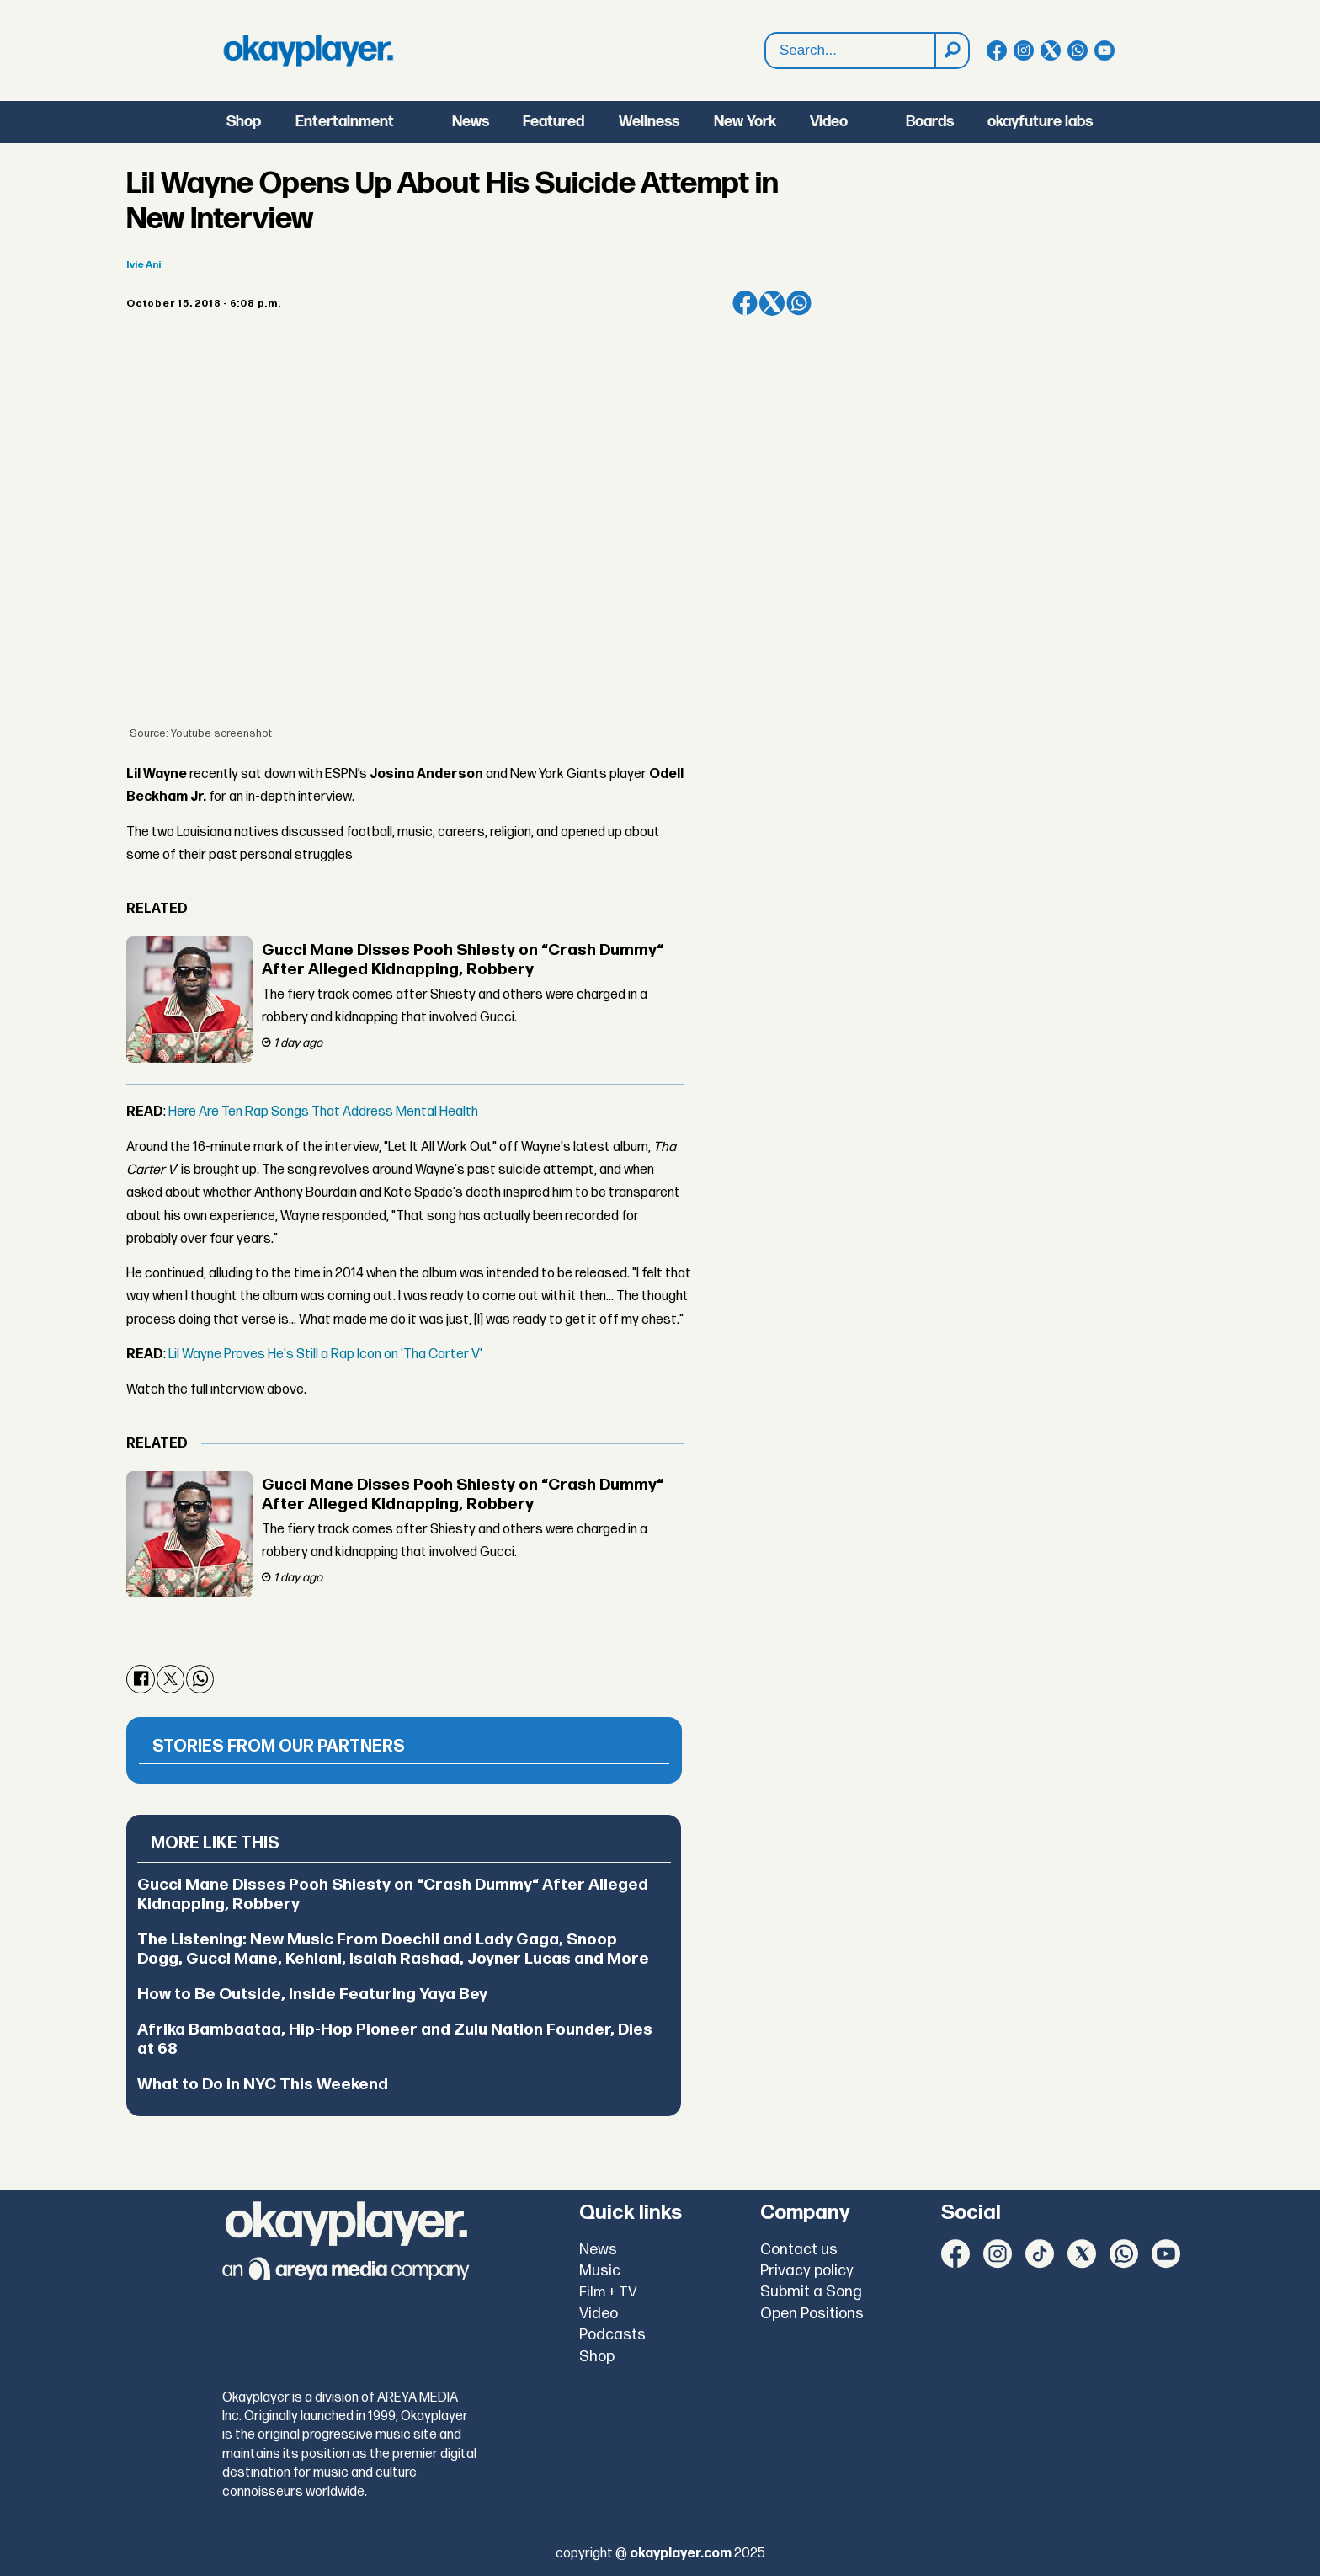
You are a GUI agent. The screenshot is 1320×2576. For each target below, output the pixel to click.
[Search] (951, 50)
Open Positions (812, 2314)
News (470, 122)
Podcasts (612, 2335)
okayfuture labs (1040, 122)
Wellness (649, 122)
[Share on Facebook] (745, 303)
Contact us (799, 2250)
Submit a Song (811, 2292)
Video (829, 122)
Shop (243, 122)
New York (745, 122)
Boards (930, 122)
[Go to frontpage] (308, 50)
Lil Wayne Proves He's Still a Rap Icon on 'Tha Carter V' (325, 1355)
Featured (553, 122)
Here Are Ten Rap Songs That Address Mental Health (323, 1112)
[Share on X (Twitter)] (772, 303)
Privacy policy (807, 2271)
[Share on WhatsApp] (799, 303)
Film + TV (608, 2292)
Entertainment (344, 122)
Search (765, 33)
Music (599, 2271)
